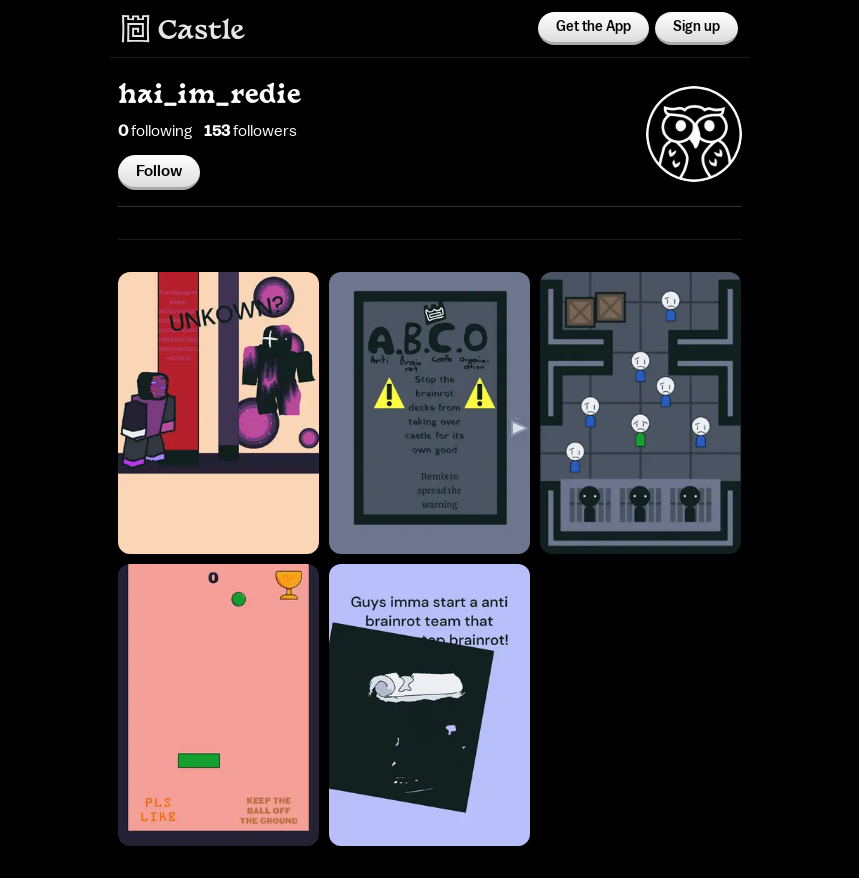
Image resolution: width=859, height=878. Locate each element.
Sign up (696, 27)
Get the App (593, 27)
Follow (159, 171)
